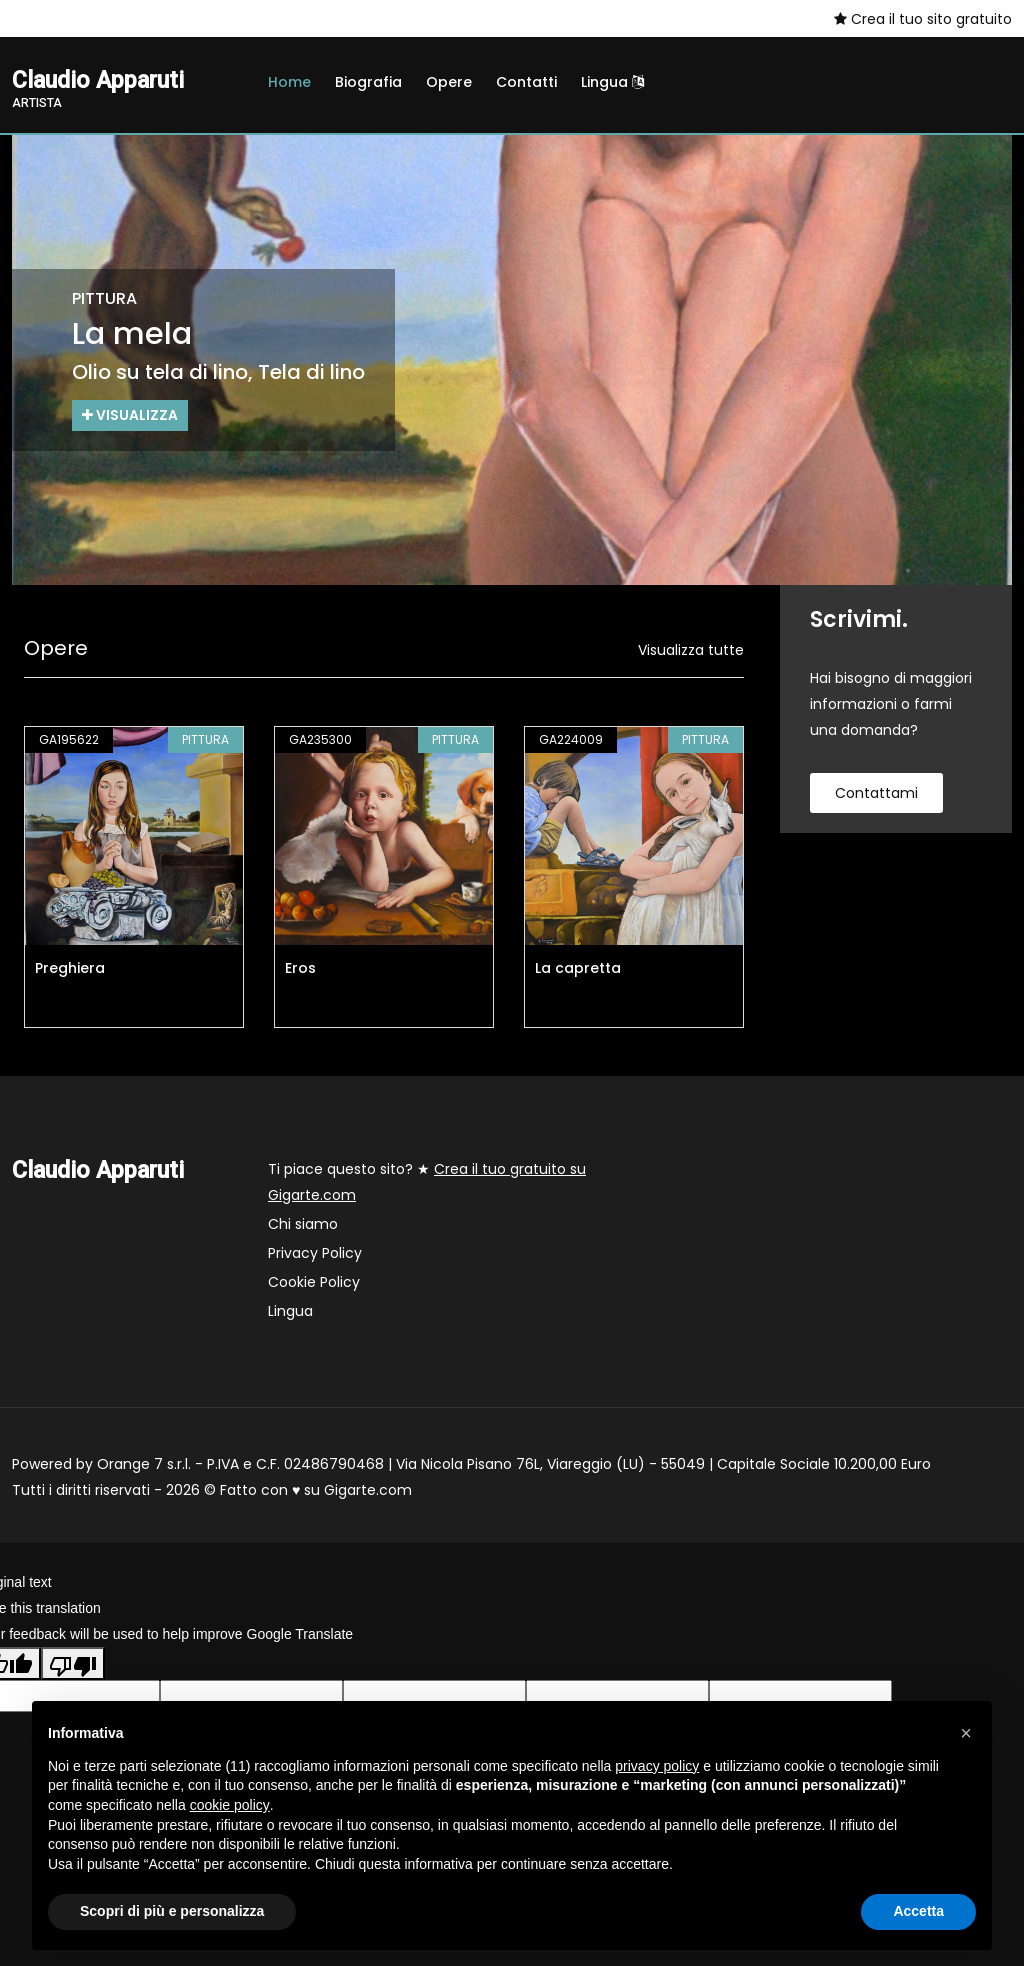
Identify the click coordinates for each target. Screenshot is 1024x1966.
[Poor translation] (73, 1664)
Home (289, 82)
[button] (966, 1733)
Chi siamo (303, 1224)
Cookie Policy (314, 1282)
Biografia (368, 82)
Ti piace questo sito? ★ (427, 1182)
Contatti (526, 82)
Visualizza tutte (691, 650)
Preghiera (70, 968)
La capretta (578, 968)
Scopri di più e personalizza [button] (172, 1911)
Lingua (612, 82)
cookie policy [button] (230, 1805)
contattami (876, 793)
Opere (449, 82)
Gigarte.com (368, 1490)
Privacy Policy (315, 1253)
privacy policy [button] (657, 1766)
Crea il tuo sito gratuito (923, 19)
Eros (300, 968)
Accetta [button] (918, 1911)
